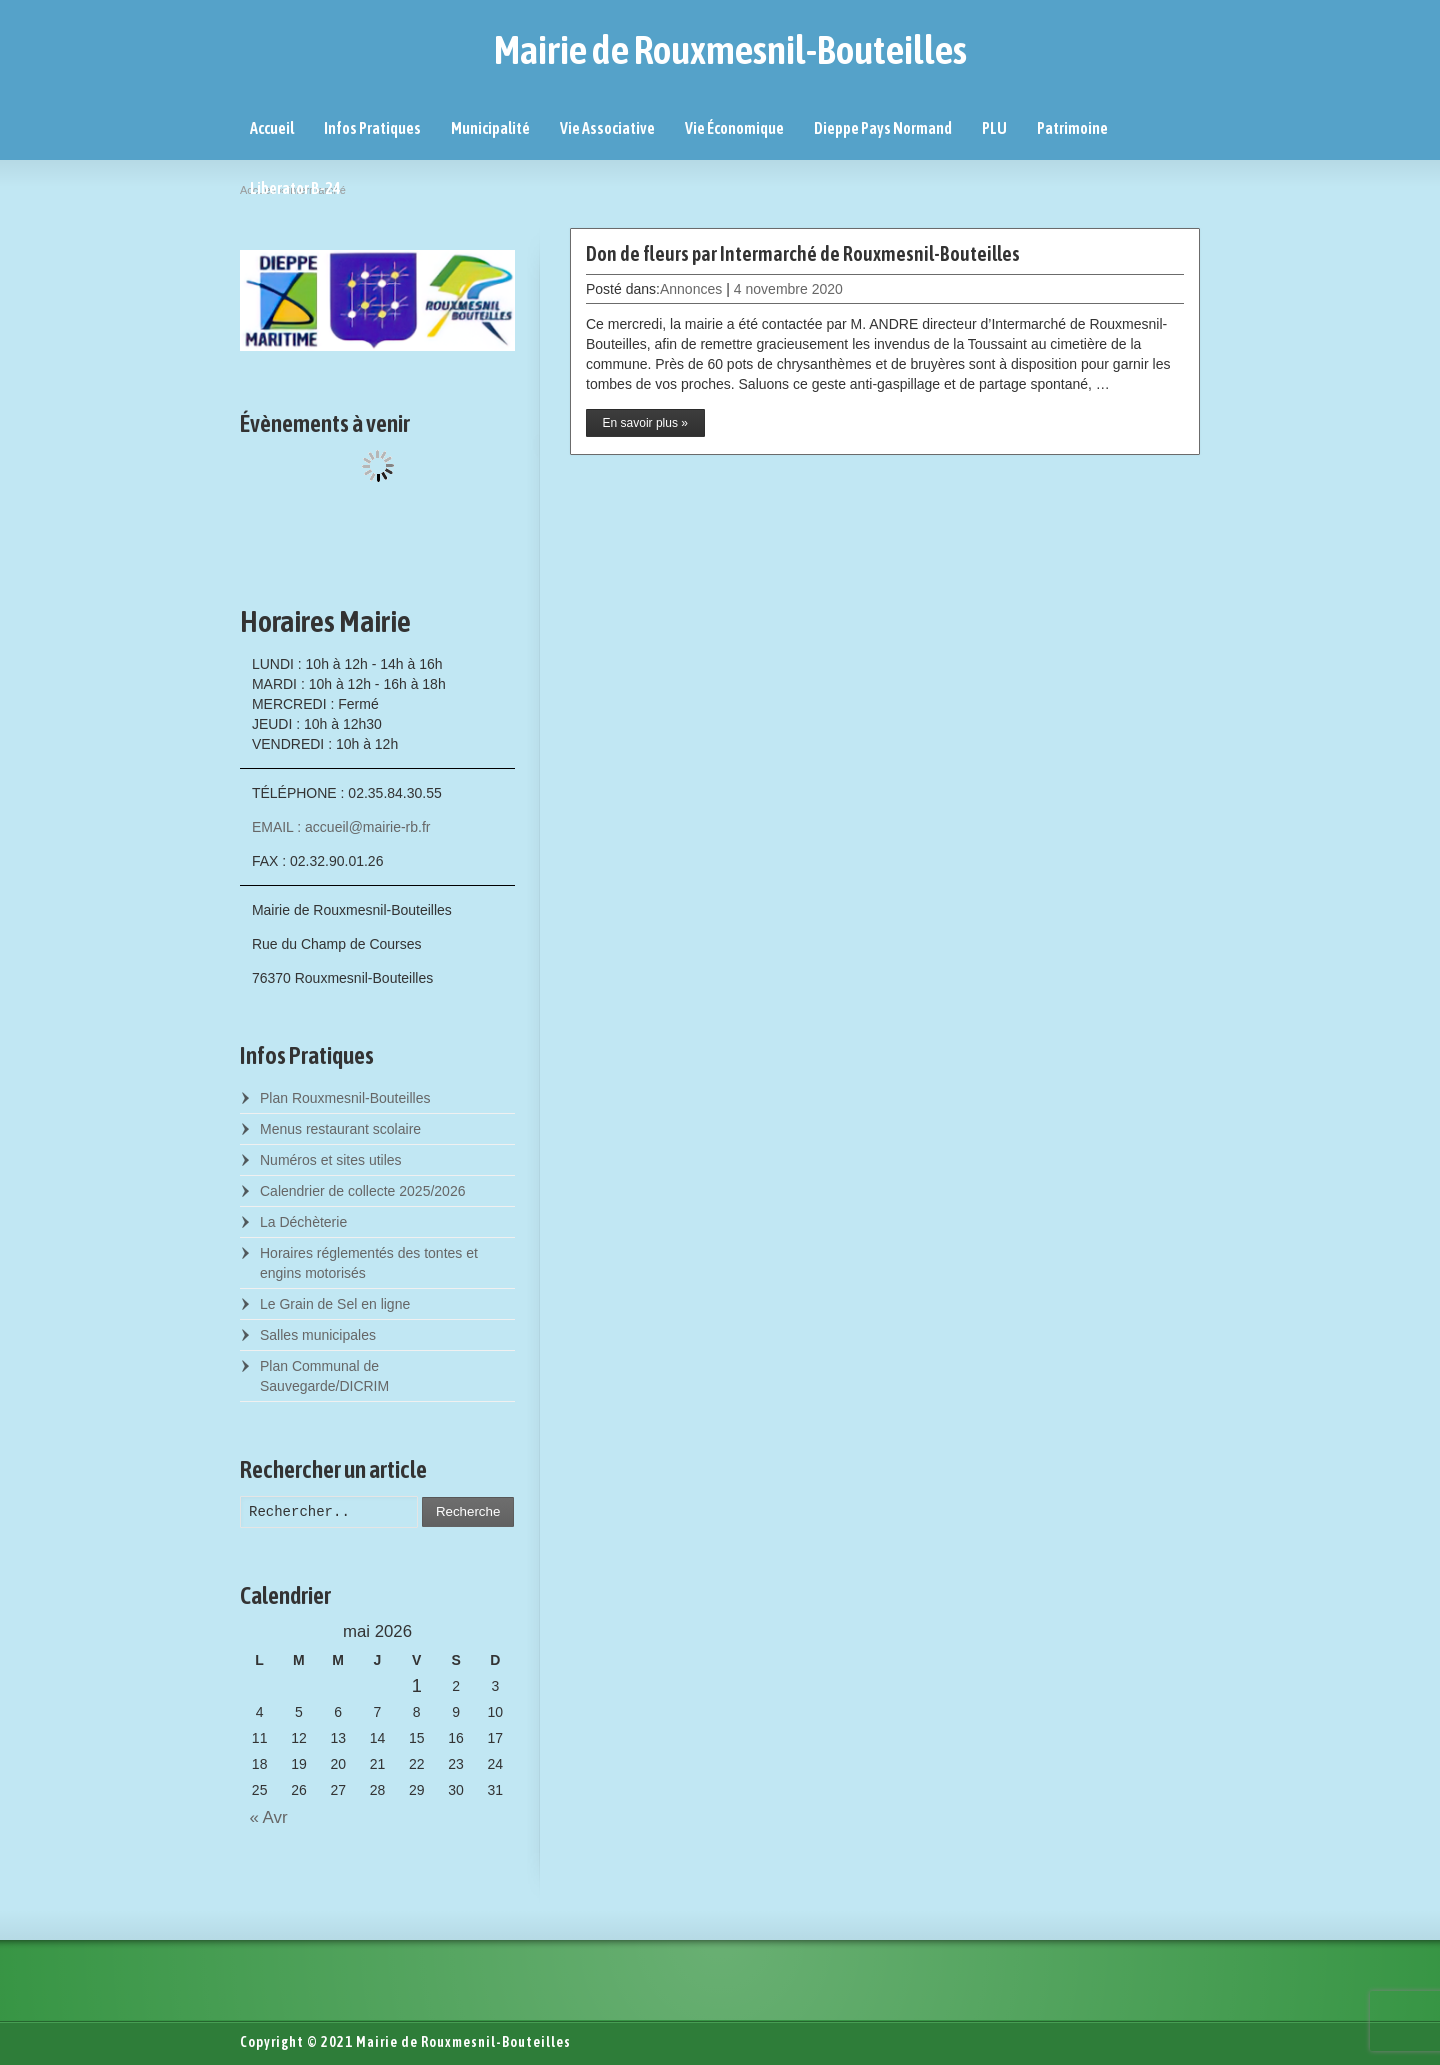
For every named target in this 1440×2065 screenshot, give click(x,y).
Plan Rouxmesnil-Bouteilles (345, 1098)
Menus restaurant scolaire (340, 1129)
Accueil (272, 128)
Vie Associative (607, 128)
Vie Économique (734, 128)
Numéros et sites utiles (331, 1160)
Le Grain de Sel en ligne (335, 1304)
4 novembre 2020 (788, 289)
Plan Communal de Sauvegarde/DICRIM (324, 1376)
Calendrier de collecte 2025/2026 (362, 1191)
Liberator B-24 (295, 188)
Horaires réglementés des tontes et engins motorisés (369, 1263)
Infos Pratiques (372, 128)
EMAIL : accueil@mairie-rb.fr (341, 827)
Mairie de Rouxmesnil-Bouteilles (730, 50)
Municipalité (490, 128)
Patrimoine (1072, 128)
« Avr (264, 1817)
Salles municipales (318, 1335)
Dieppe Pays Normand (883, 128)
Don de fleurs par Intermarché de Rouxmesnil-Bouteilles (803, 253)
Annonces (691, 289)
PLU (994, 128)
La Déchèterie (303, 1222)
